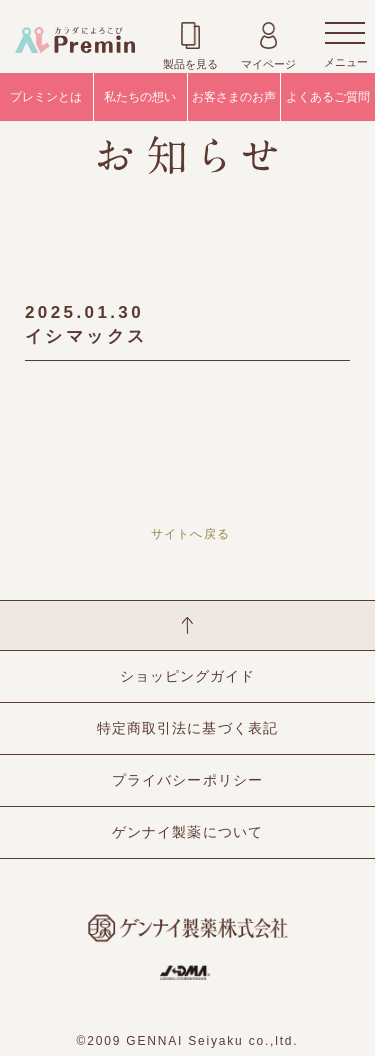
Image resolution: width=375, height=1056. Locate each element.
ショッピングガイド (187, 676)
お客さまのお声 (234, 97)
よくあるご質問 (328, 97)
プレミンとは (46, 97)
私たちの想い (140, 97)
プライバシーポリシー (187, 780)
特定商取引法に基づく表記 (187, 728)
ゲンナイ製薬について (187, 832)
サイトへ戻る (190, 534)
